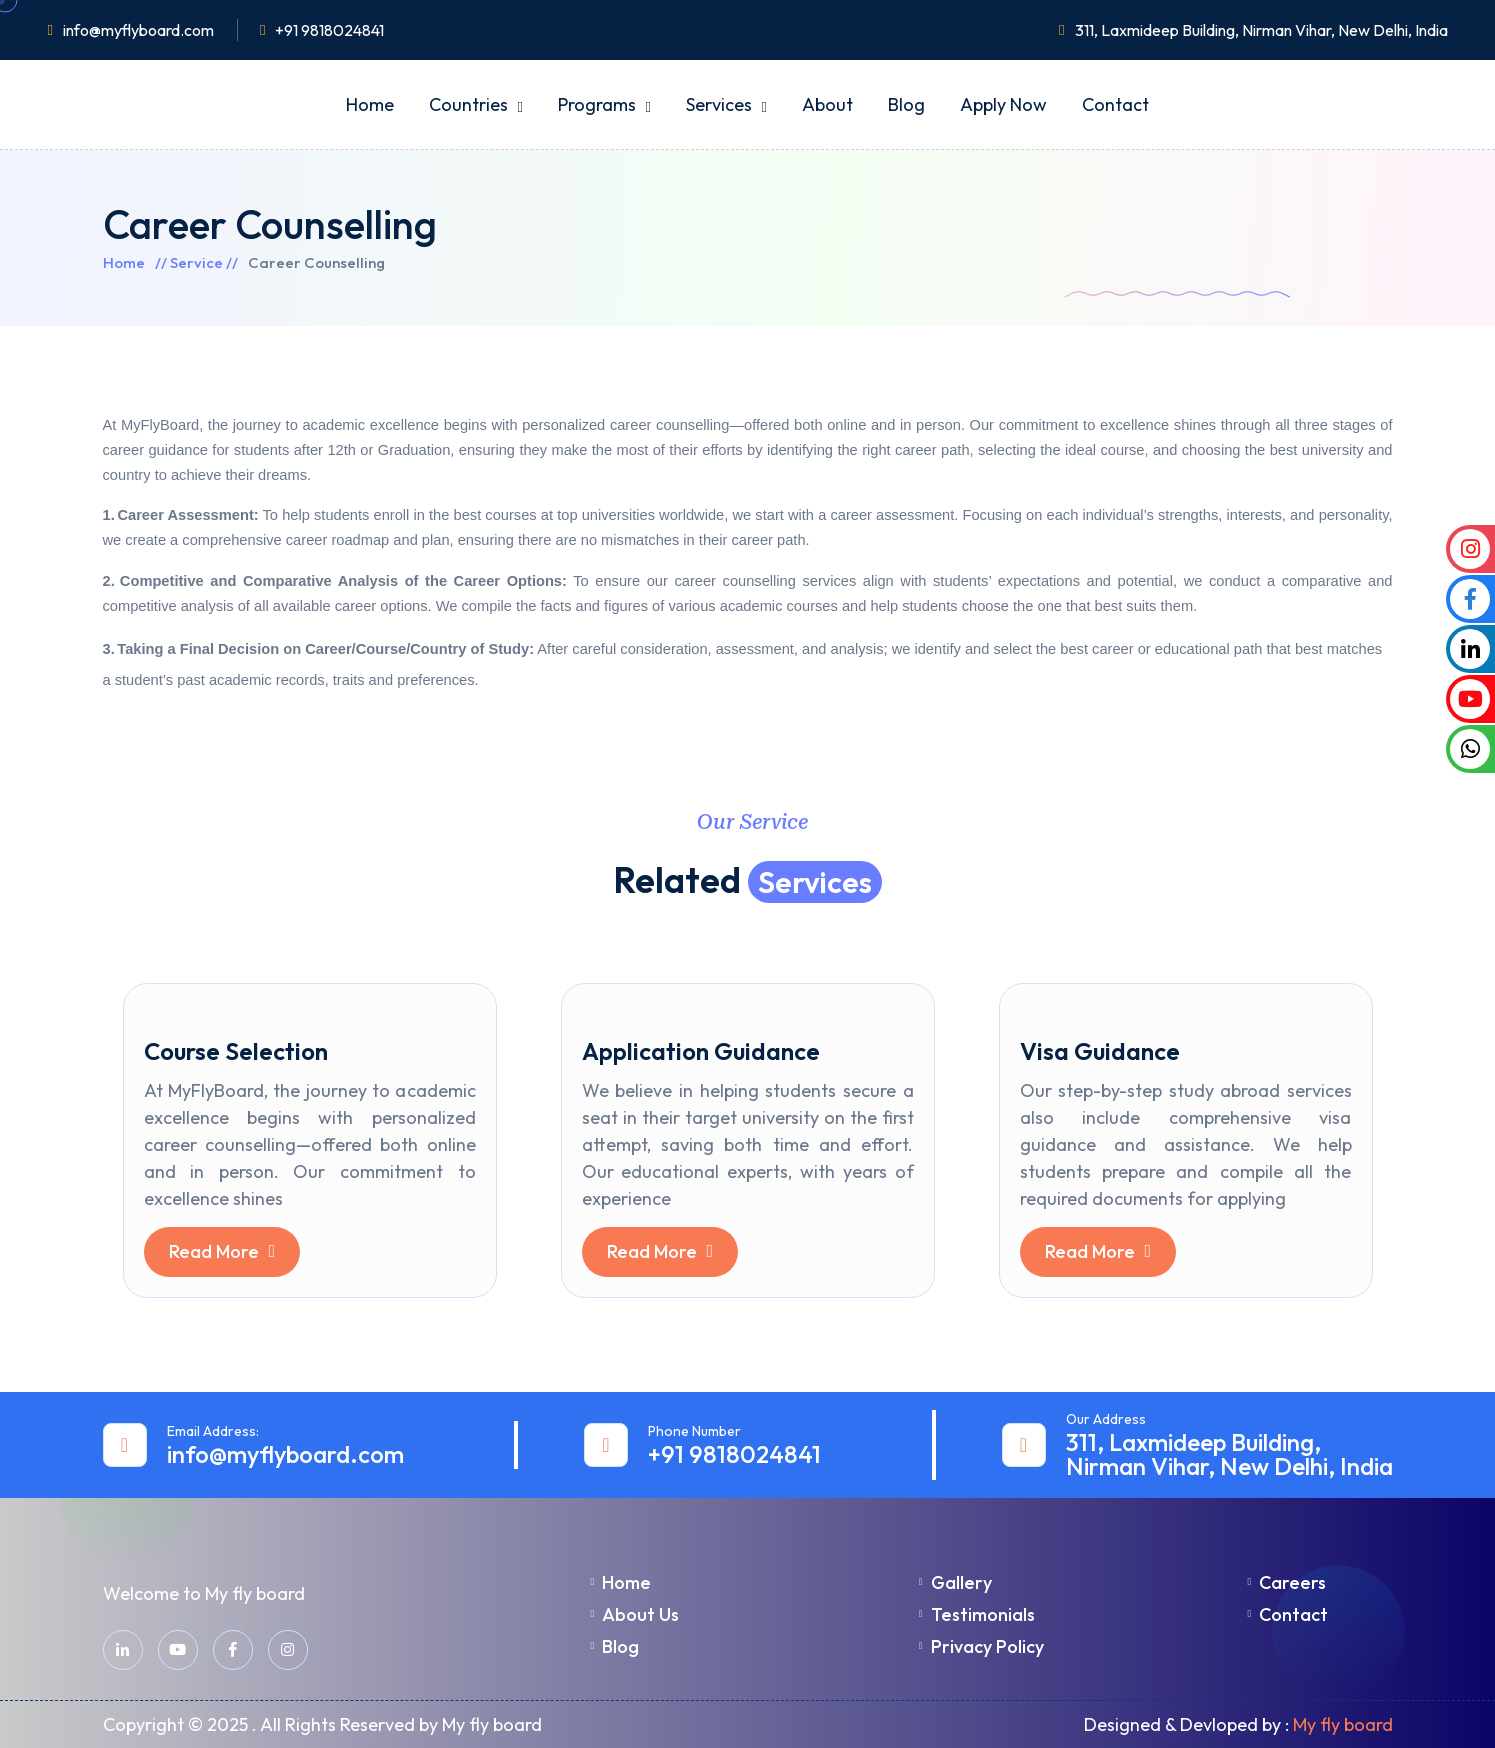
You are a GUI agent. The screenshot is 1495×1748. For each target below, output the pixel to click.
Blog (906, 105)
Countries (468, 105)
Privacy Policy (981, 1646)
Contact (1115, 105)
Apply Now (1003, 105)
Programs (597, 105)
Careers (1287, 1582)
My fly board (1343, 1724)
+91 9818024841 (329, 30)
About (827, 105)
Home (370, 105)
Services (719, 105)
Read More (222, 1251)
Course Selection (236, 1051)
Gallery (955, 1582)
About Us (635, 1614)
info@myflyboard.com (138, 30)
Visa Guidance (1100, 1051)
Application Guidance (701, 1051)
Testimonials (977, 1614)
